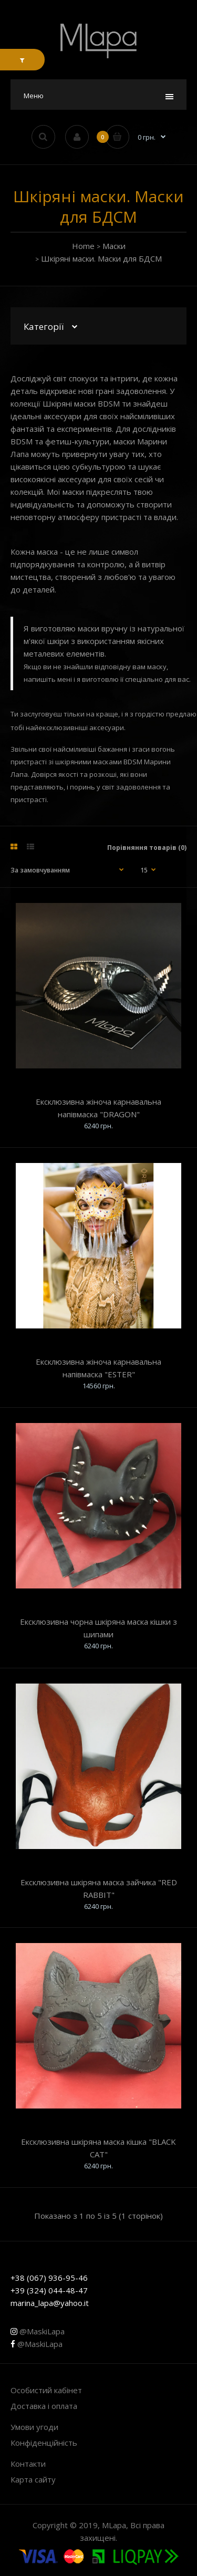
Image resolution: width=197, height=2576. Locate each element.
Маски (114, 246)
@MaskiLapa (38, 2331)
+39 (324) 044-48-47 (49, 2290)
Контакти (28, 2463)
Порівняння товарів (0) (146, 847)
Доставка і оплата (44, 2406)
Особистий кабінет (46, 2390)
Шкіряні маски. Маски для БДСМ (101, 258)
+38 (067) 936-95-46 (49, 2277)
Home (83, 246)
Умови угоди (34, 2427)
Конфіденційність (44, 2442)
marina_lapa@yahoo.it (50, 2303)
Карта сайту (33, 2479)
